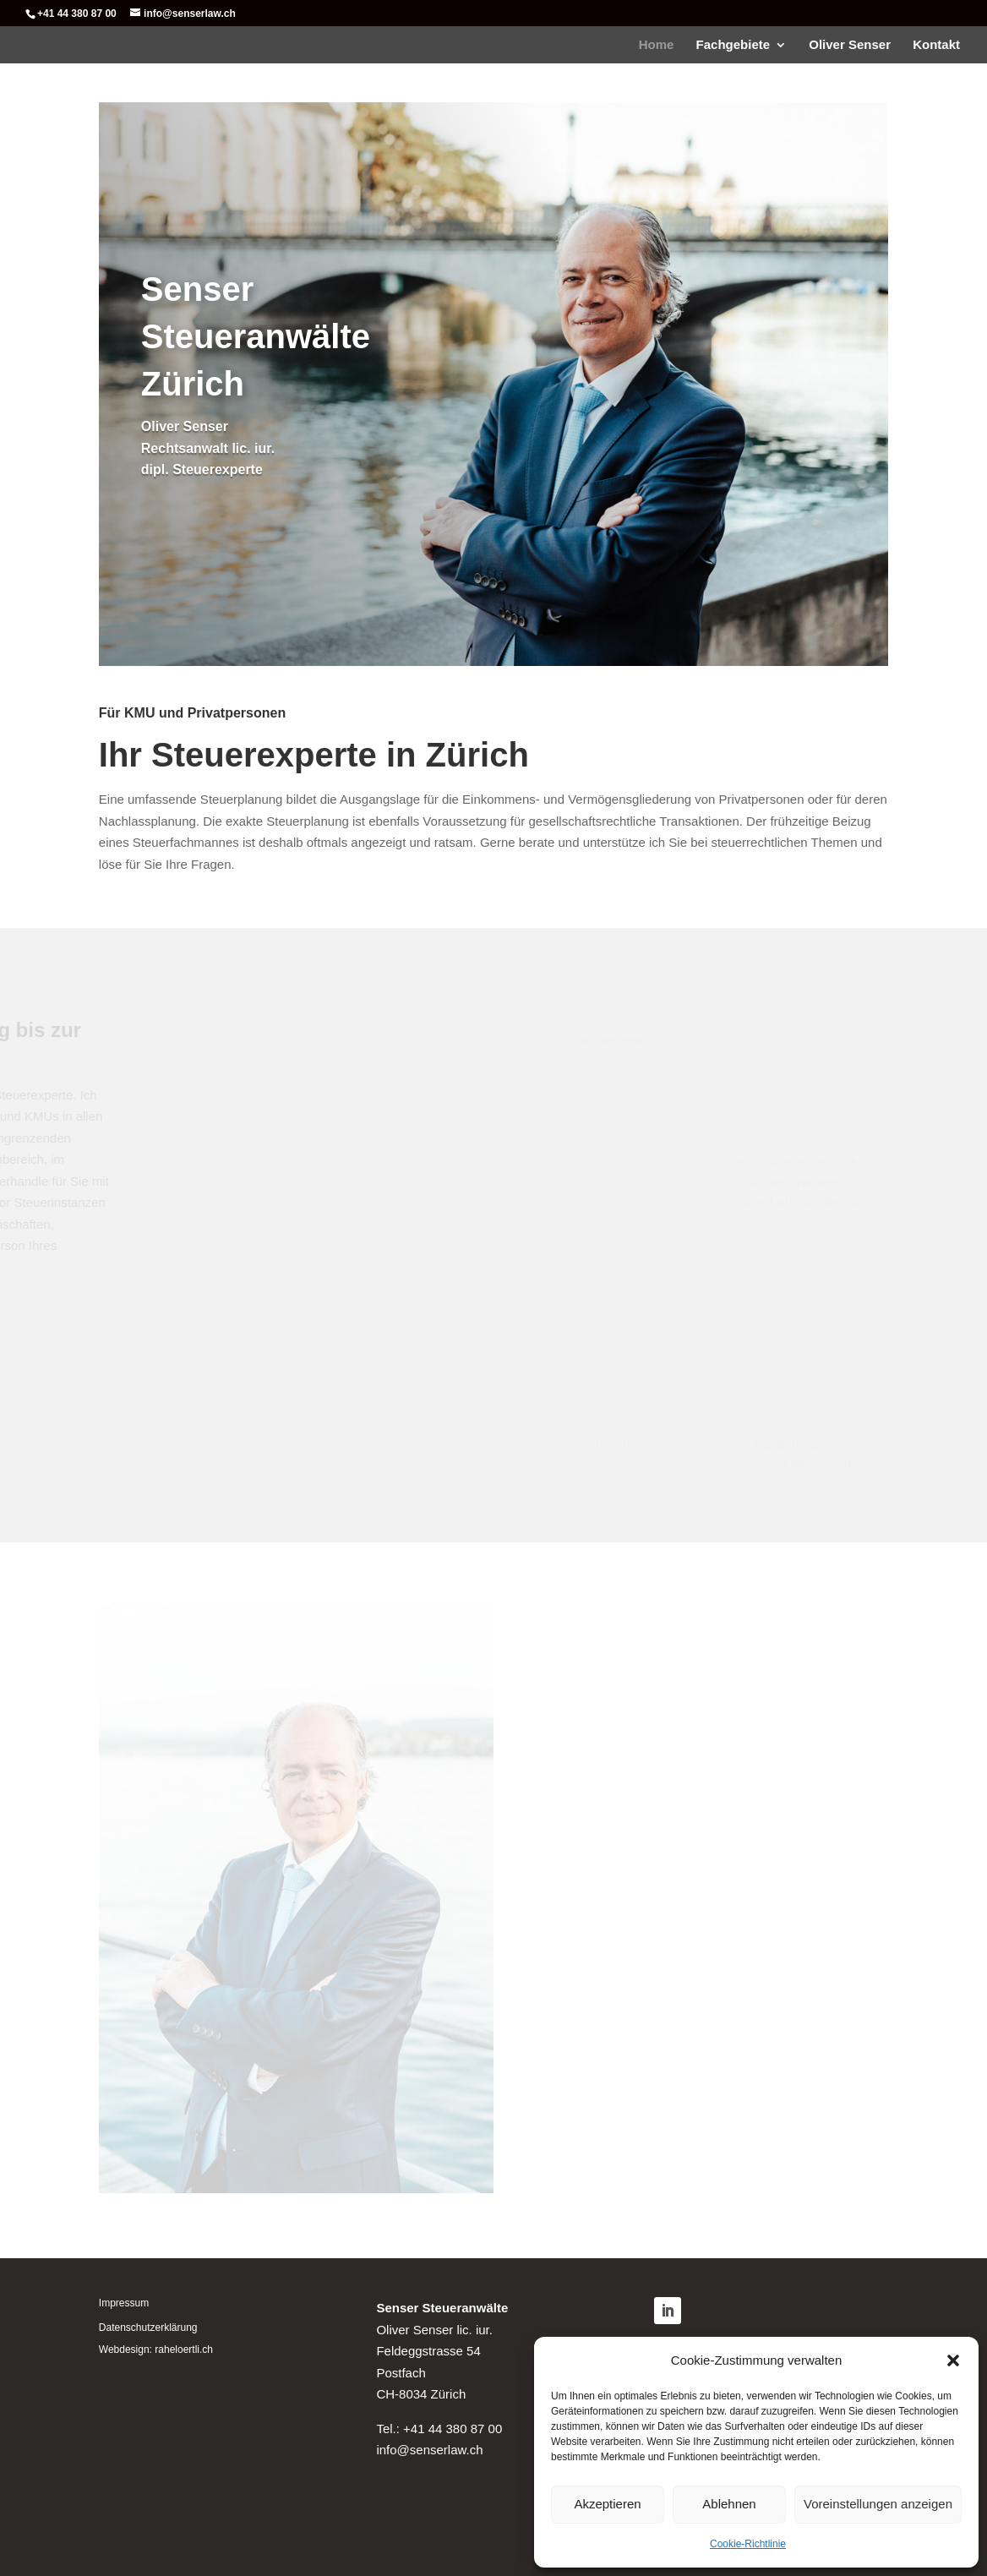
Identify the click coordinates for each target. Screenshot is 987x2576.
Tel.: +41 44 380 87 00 (439, 2428)
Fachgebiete (733, 45)
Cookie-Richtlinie (748, 2544)
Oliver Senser (850, 45)
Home (656, 45)
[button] (953, 2360)
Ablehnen (728, 2504)
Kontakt (936, 45)
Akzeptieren (607, 2504)
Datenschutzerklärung (148, 2327)
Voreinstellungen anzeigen (878, 2504)
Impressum (124, 2303)
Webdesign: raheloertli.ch (156, 2349)
